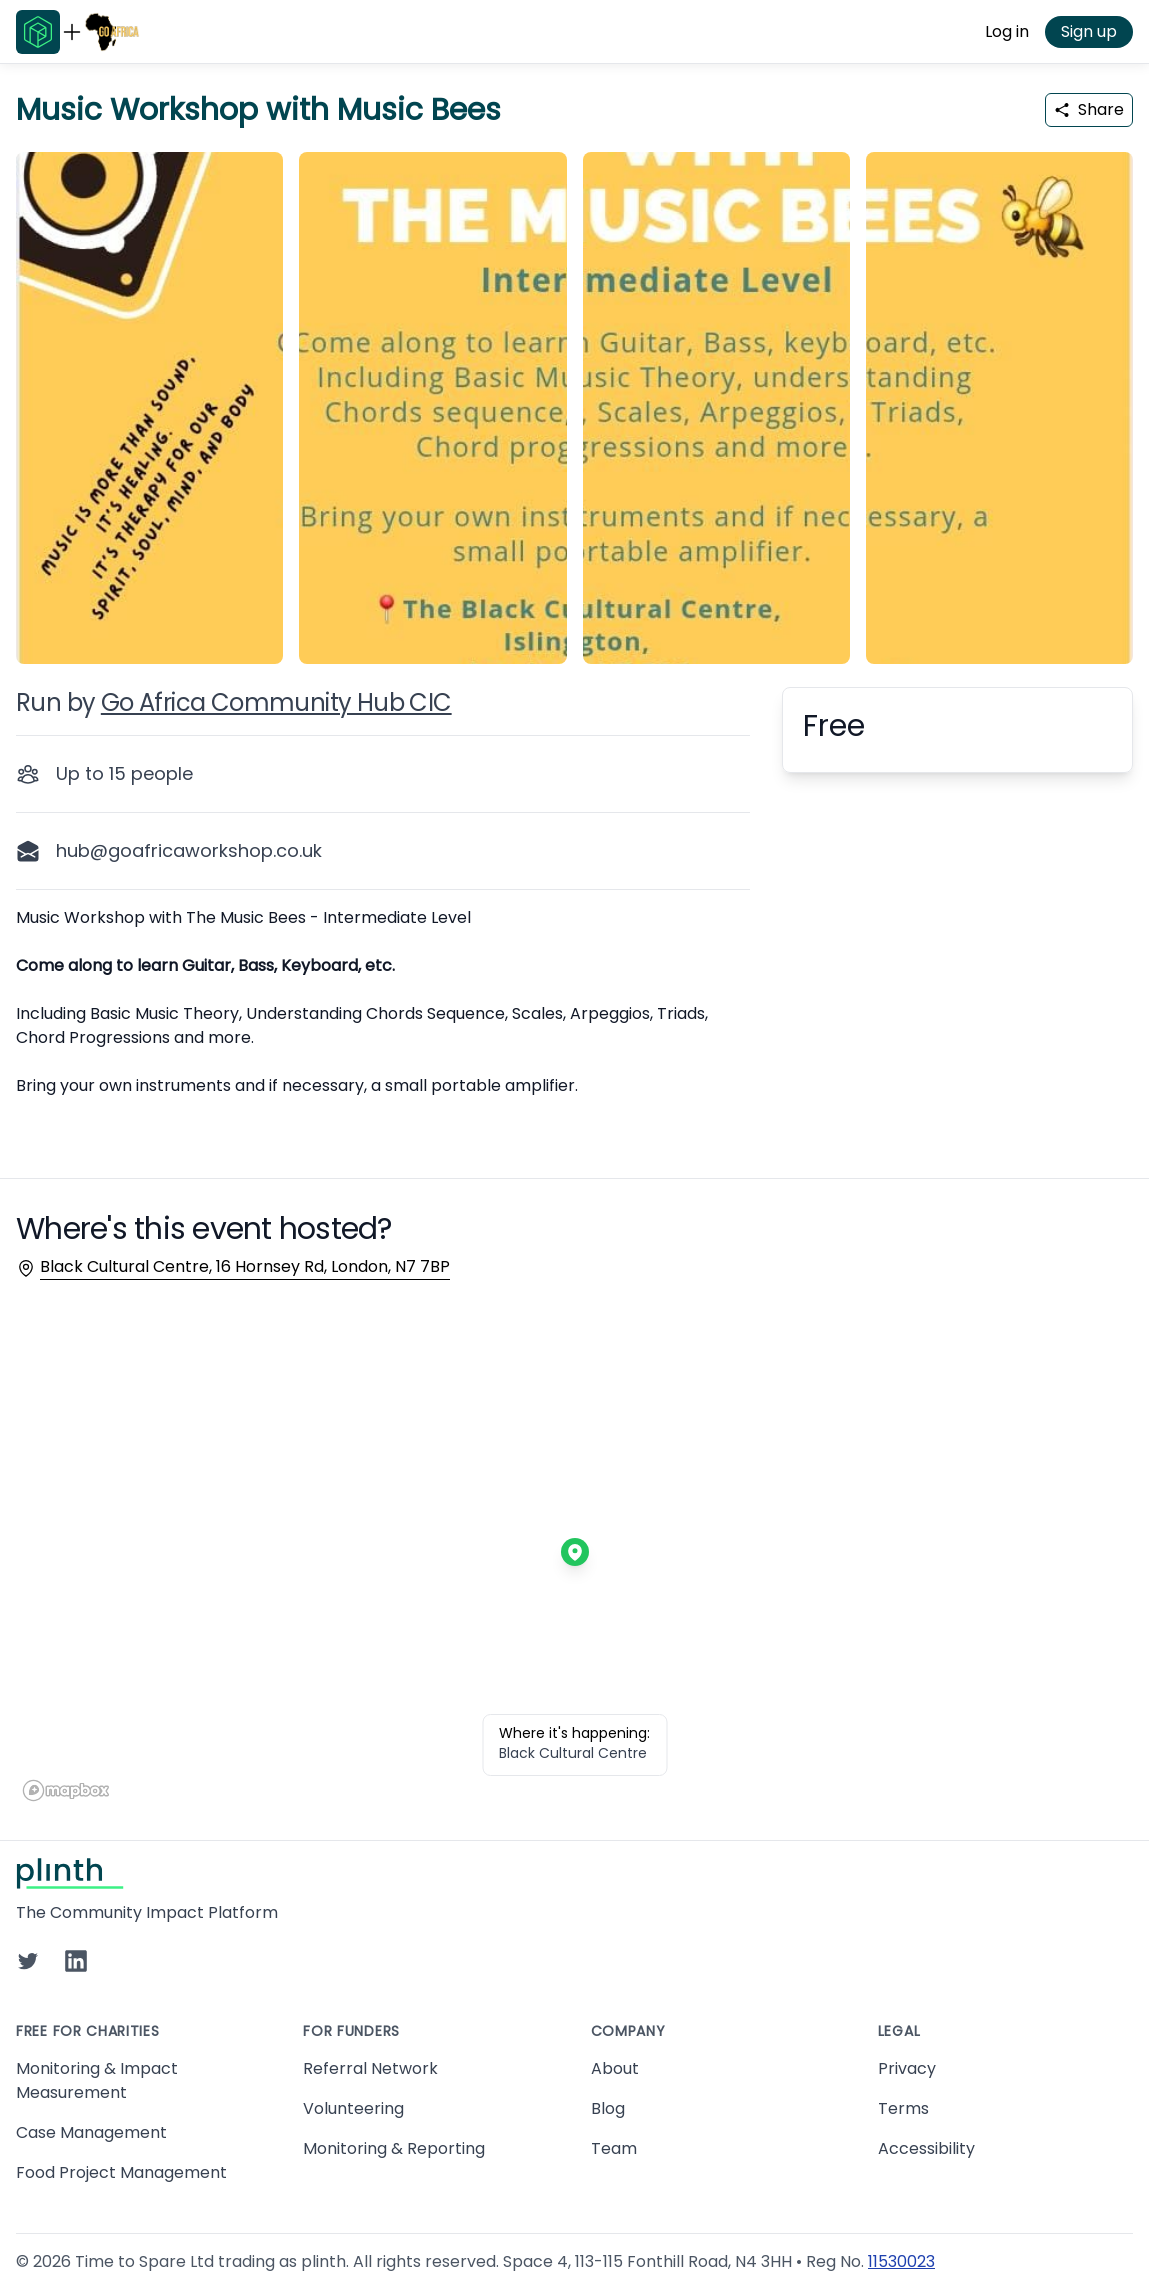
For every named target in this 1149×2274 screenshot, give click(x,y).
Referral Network (370, 2068)
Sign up (1089, 31)
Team (614, 2148)
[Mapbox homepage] (66, 1790)
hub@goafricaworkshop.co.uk (189, 850)
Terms (903, 2108)
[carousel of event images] (574, 396)
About (615, 2068)
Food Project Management (121, 2172)
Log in (1007, 31)
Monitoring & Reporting (394, 2148)
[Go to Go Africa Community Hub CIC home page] (112, 32)
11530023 (901, 2261)
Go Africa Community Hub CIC (276, 702)
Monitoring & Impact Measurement (97, 2080)
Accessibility (926, 2148)
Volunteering (353, 2108)
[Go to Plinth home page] (38, 32)
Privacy (907, 2068)
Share (1089, 109)
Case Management (91, 2132)
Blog (608, 2108)
